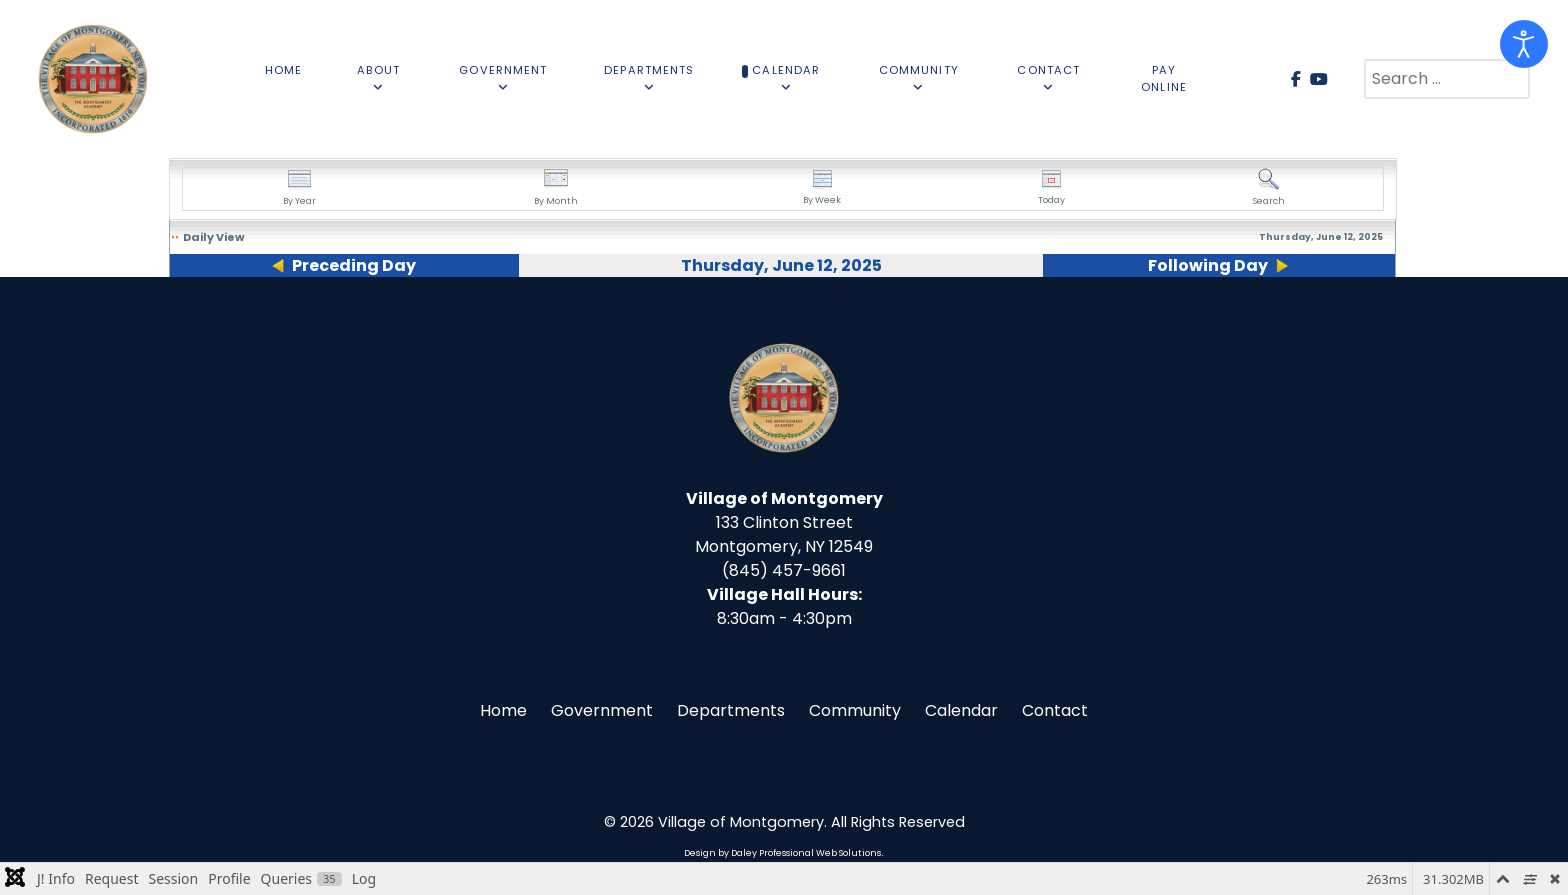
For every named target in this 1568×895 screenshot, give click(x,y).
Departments (731, 710)
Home (503, 710)
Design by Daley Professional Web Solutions (782, 853)
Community (855, 710)
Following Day (1208, 265)
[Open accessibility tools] (1524, 44)
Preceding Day (354, 265)
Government (602, 710)
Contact (1055, 710)
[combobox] (1447, 79)
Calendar (961, 710)
